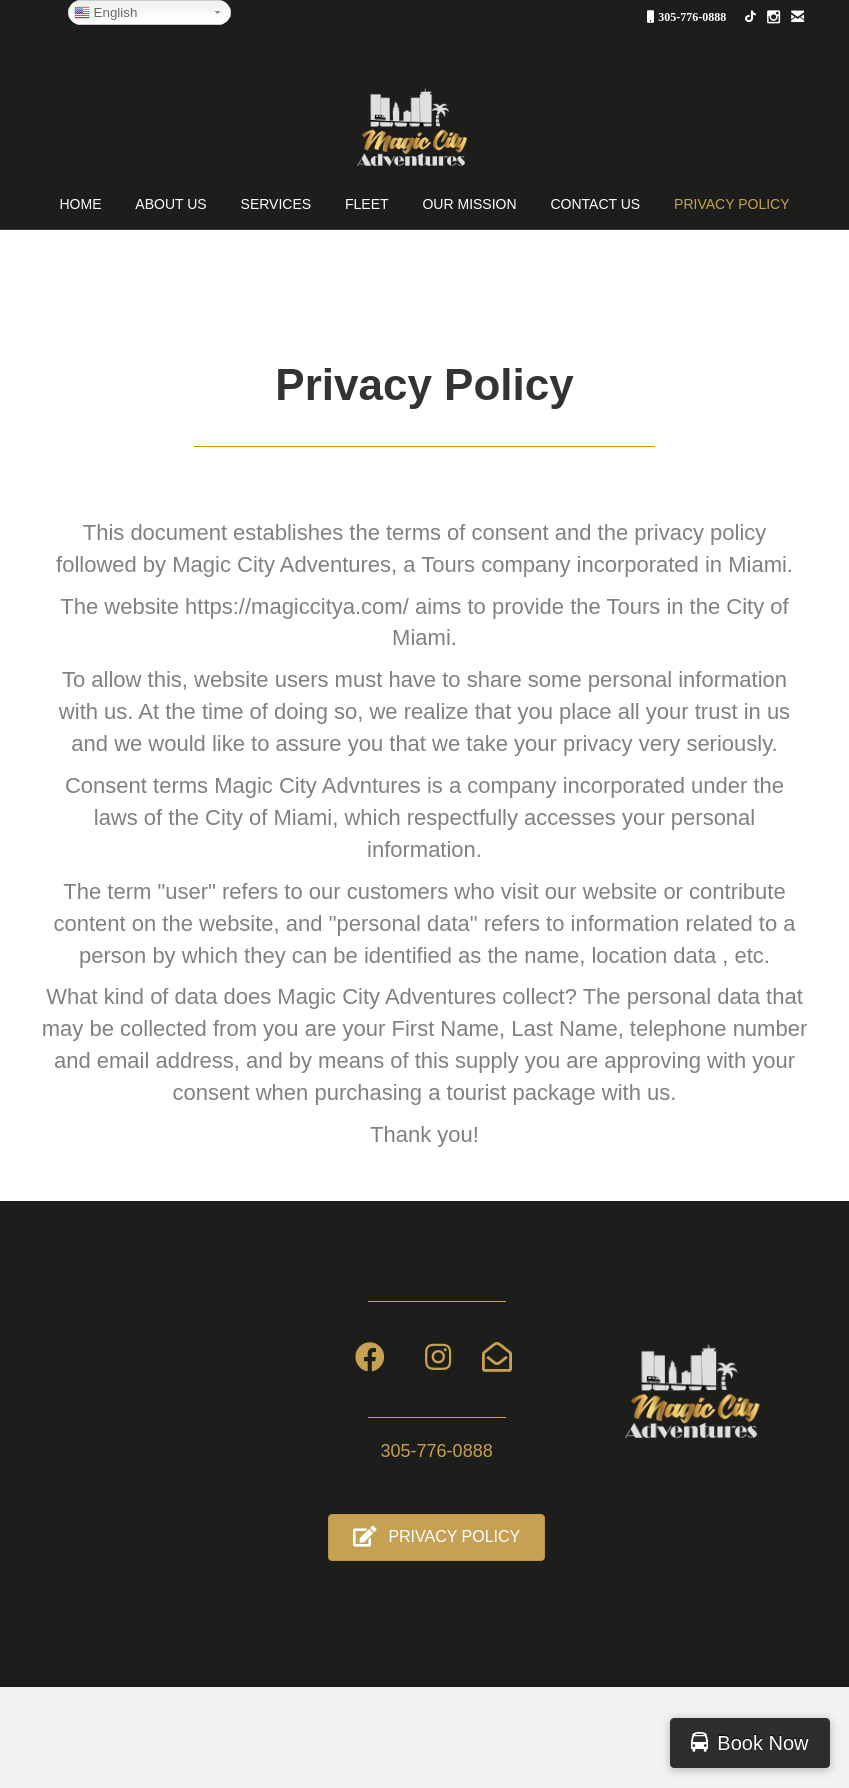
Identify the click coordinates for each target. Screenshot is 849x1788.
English (105, 13)
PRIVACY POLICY (731, 204)
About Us (170, 204)
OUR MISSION (469, 204)
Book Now (762, 1743)
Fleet (367, 204)
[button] (436, 1537)
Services (276, 204)
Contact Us (595, 204)
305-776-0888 (692, 16)
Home (80, 204)
